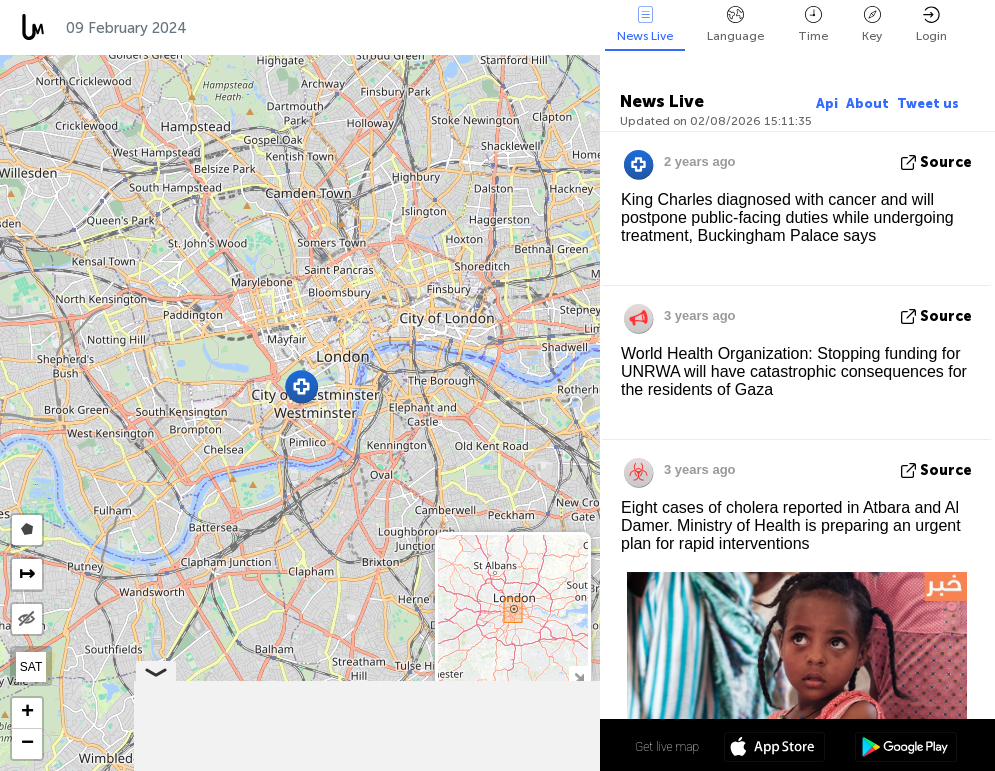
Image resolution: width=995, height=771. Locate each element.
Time (813, 24)
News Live (645, 24)
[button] (301, 386)
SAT (31, 667)
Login (931, 24)
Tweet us (928, 103)
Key (872, 24)
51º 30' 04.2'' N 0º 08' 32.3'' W (523, 746)
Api (827, 103)
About (867, 103)
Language (735, 24)
